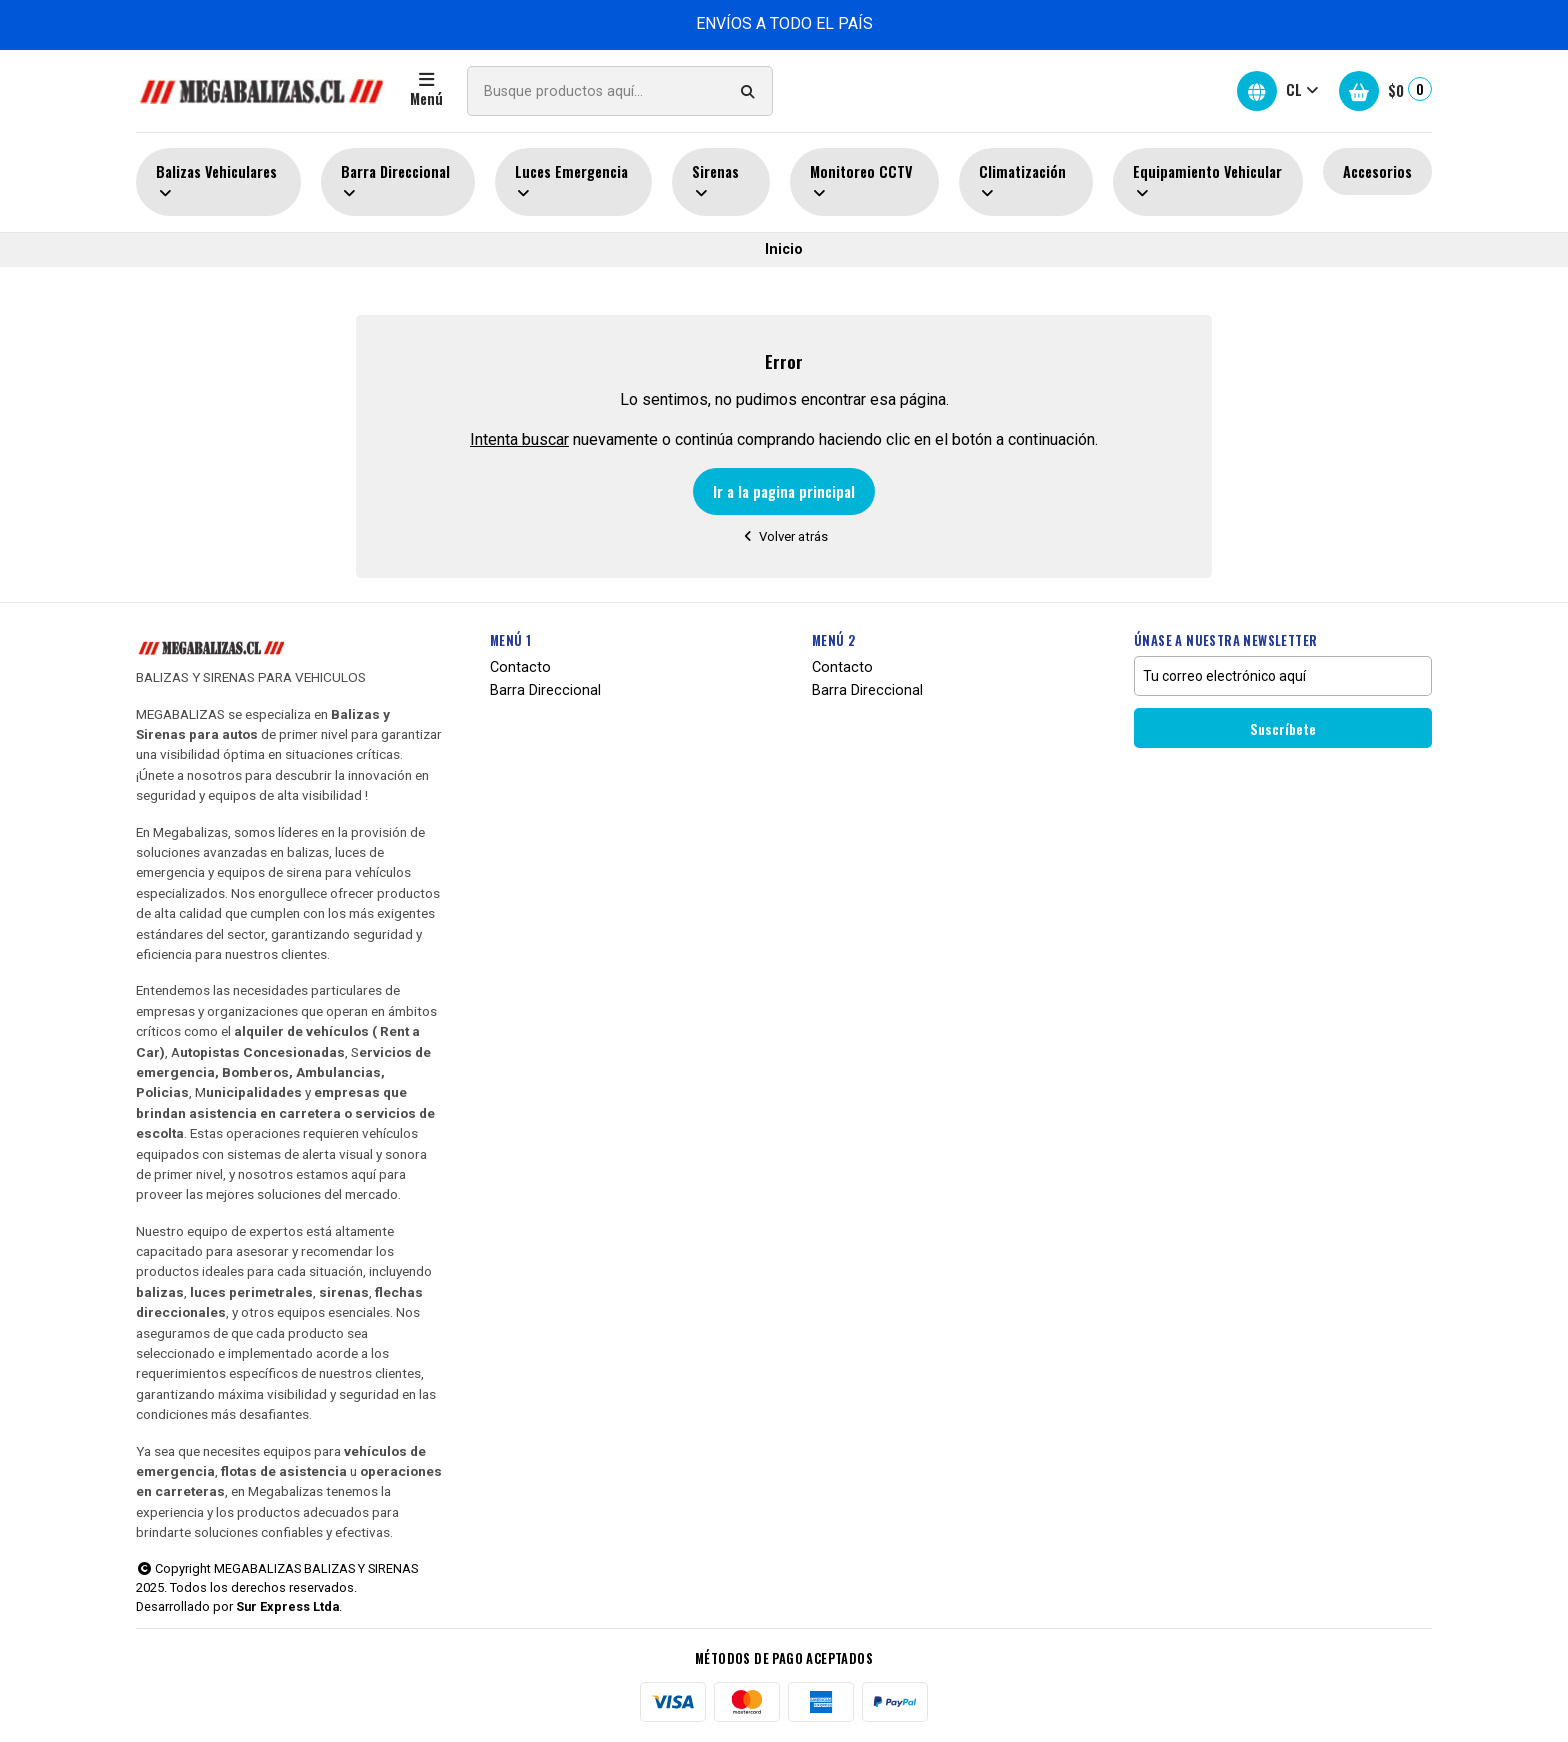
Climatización (1022, 181)
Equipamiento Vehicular (1207, 181)
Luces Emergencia (571, 181)
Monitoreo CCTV (861, 181)
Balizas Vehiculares (216, 181)
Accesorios (1377, 171)
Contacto (520, 668)
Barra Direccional (395, 181)
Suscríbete (1283, 729)
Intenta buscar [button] (519, 439)
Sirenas (715, 181)
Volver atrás (784, 536)
